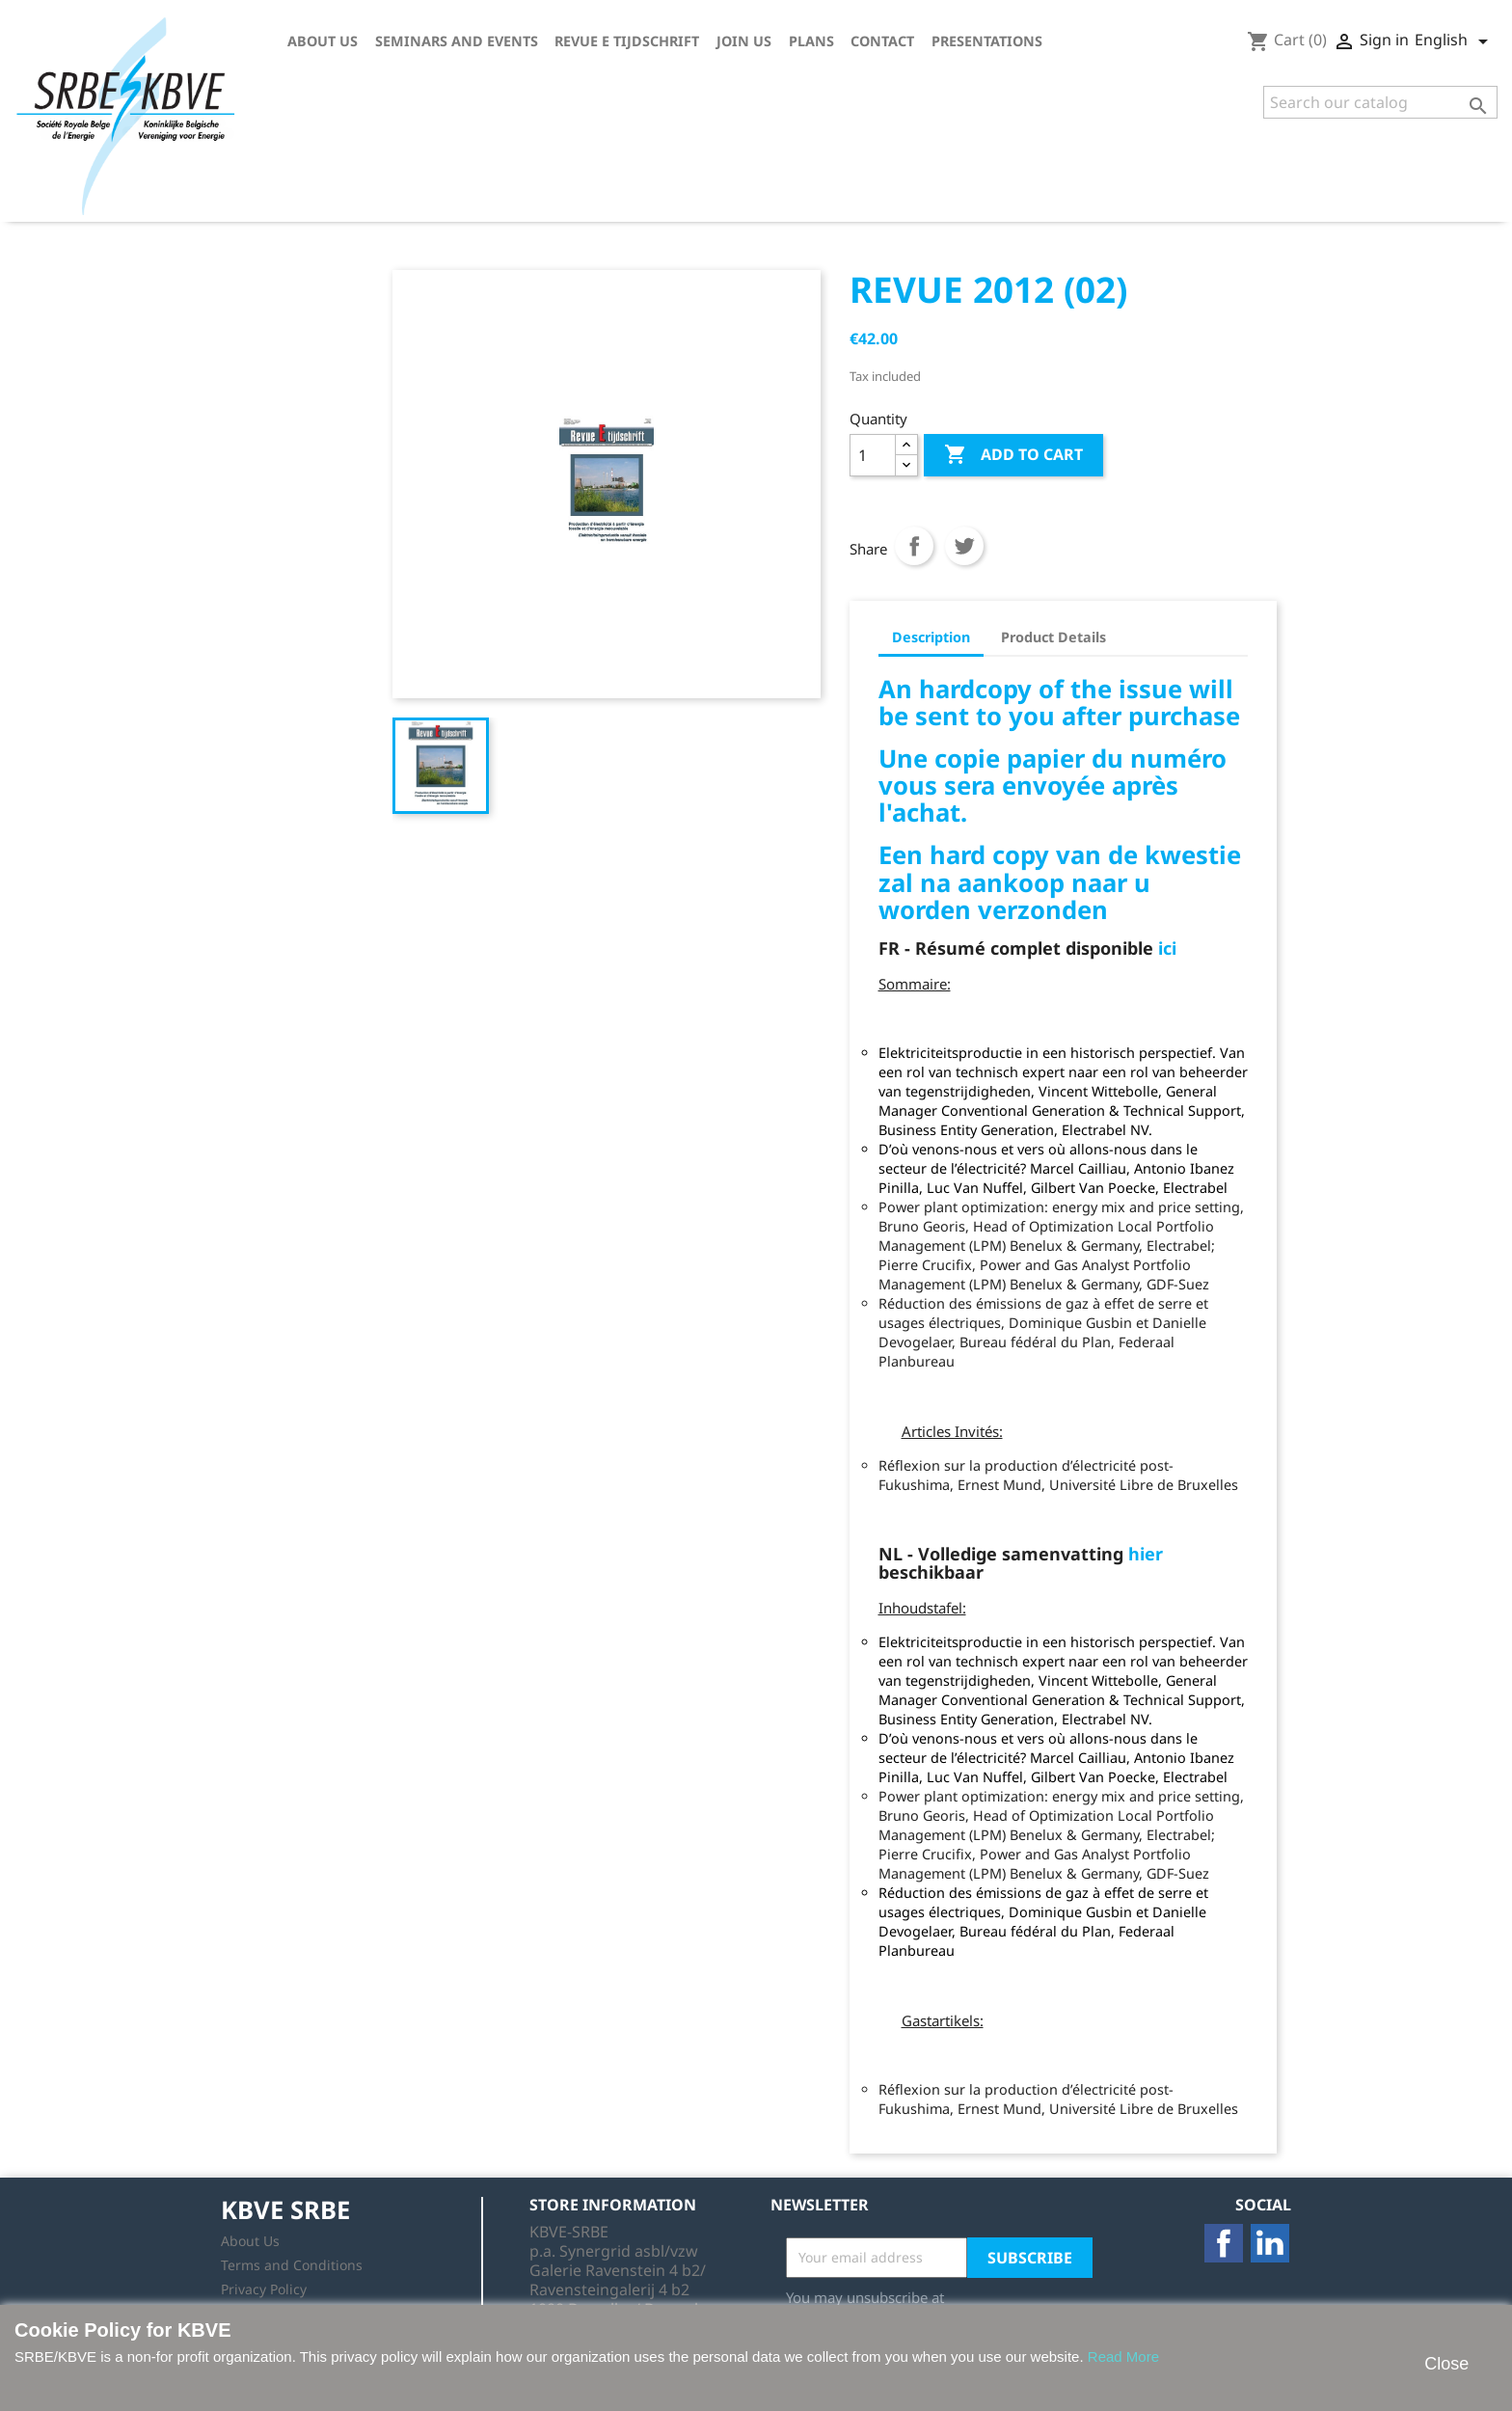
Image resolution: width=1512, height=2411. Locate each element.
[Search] (1380, 102)
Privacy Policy (264, 2289)
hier (1145, 1553)
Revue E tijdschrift (626, 41)
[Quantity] (873, 455)
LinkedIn (1270, 2243)
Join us (743, 41)
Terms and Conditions (292, 2265)
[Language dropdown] (1455, 41)
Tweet (964, 546)
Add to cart (1013, 455)
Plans (811, 41)
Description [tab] (931, 637)
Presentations (987, 41)
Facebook (1223, 2243)
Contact (882, 41)
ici (1167, 948)
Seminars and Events (456, 41)
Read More (1123, 2356)
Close (1446, 2363)
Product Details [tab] (1053, 637)
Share (914, 546)
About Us (322, 41)
